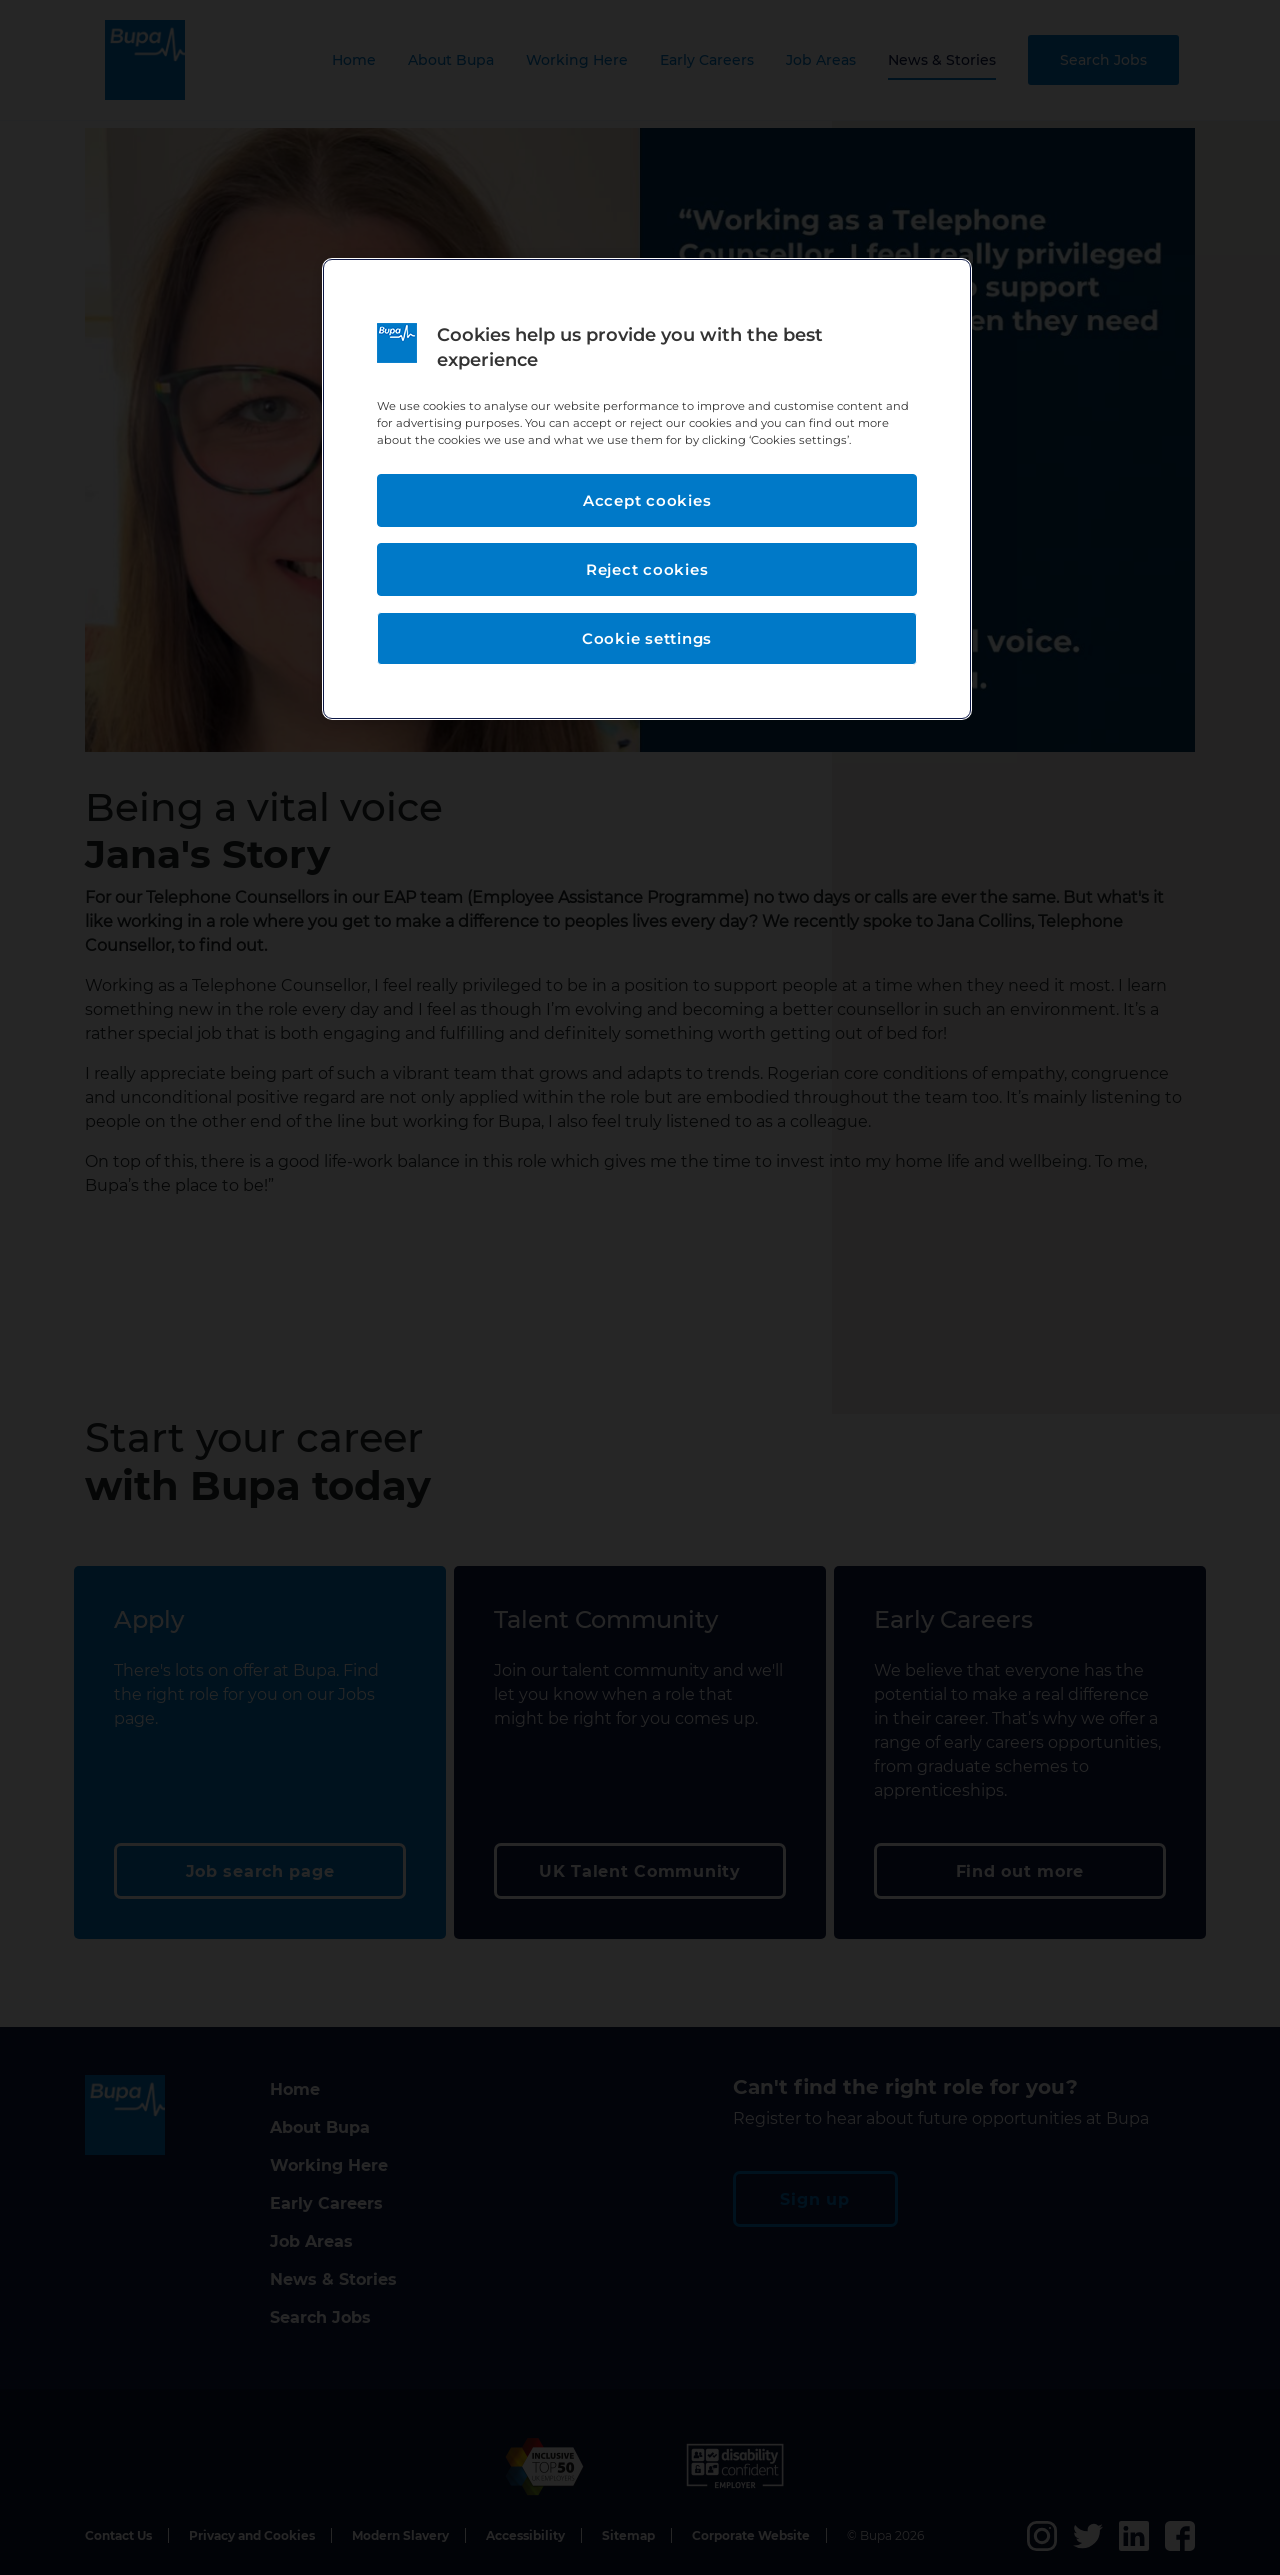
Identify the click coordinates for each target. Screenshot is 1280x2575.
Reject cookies (647, 569)
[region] (647, 489)
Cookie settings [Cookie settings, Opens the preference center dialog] (647, 638)
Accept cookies (647, 500)
